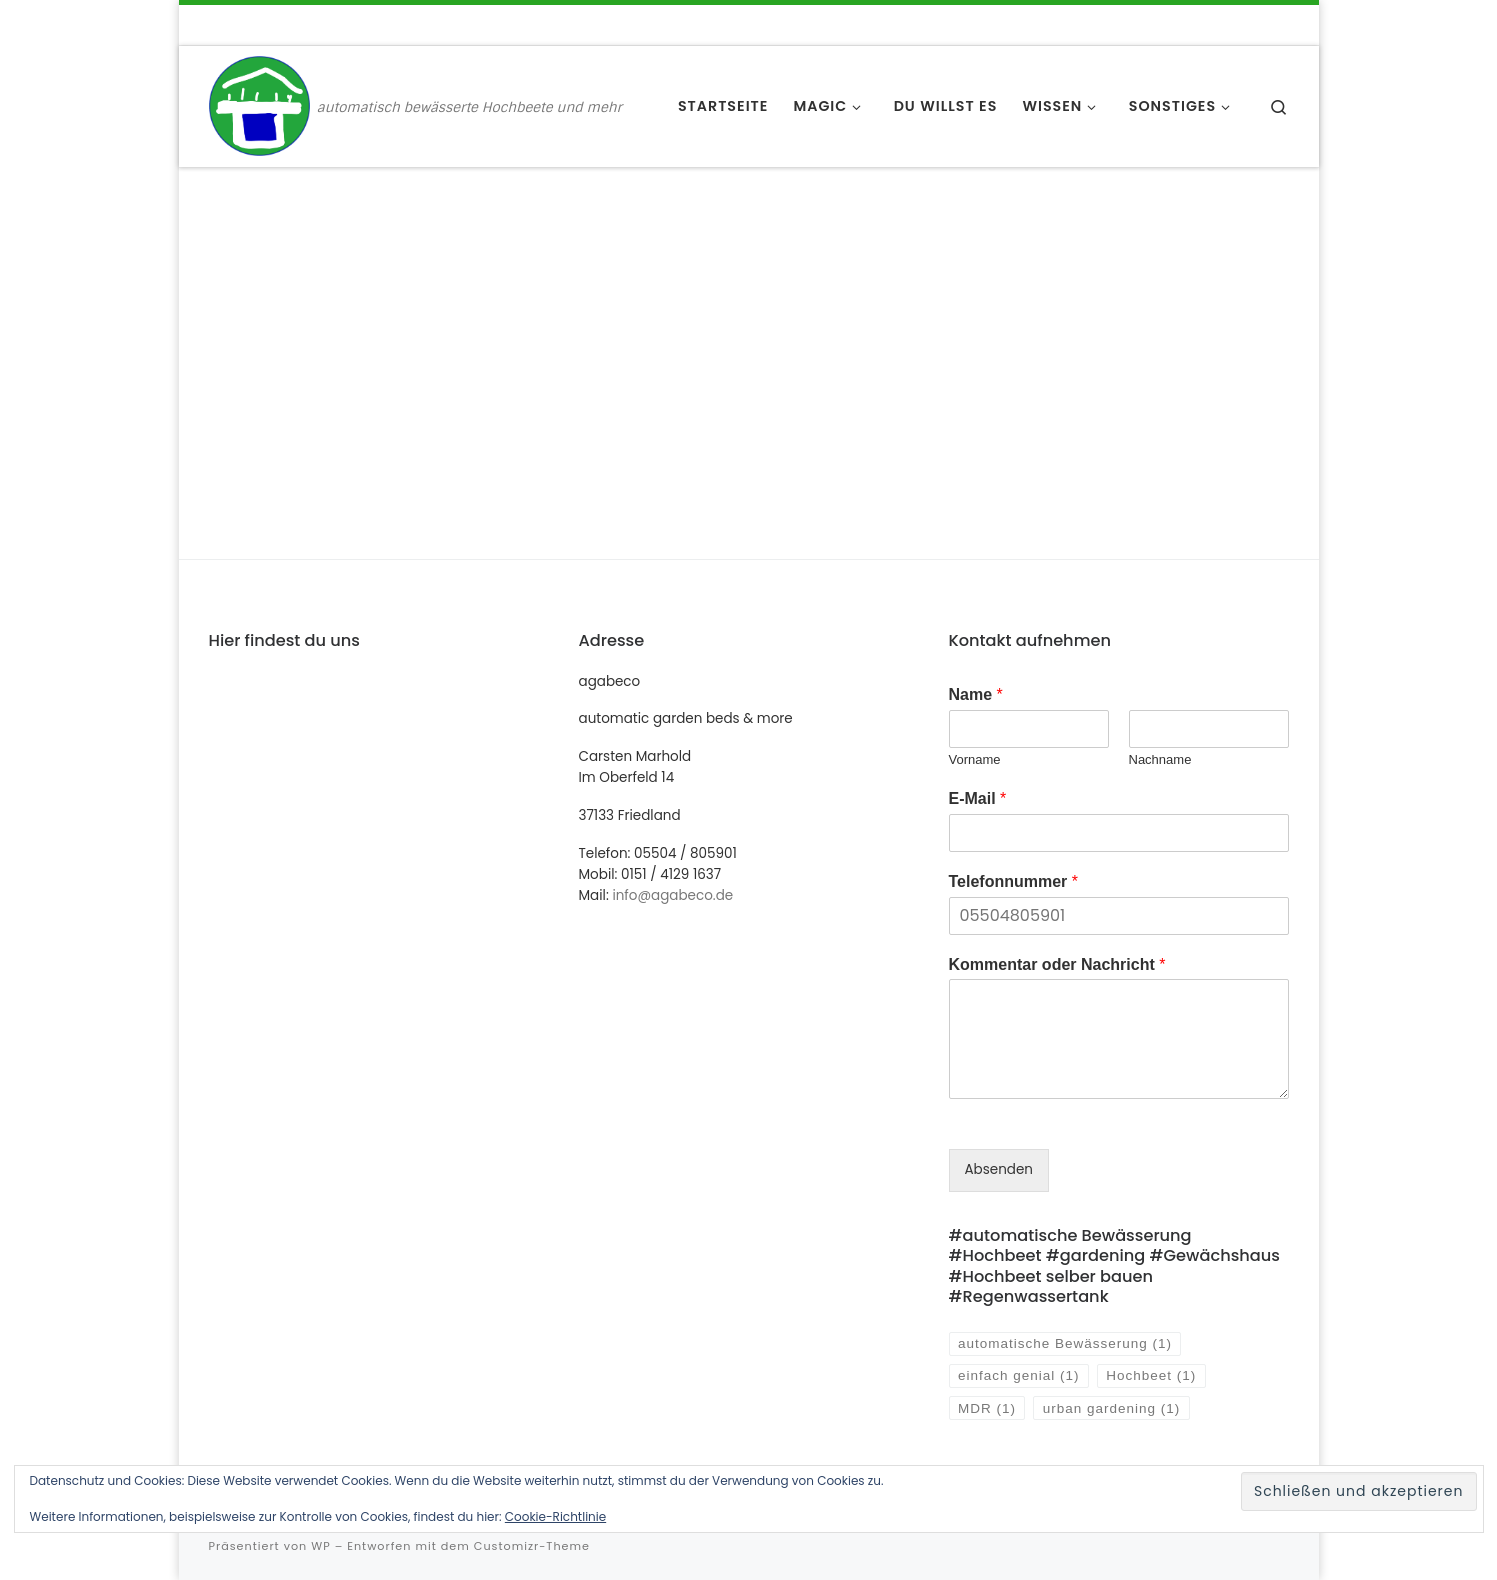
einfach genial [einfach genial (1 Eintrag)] (1019, 1375)
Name (976, 694)
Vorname (975, 759)
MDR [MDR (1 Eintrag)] (987, 1408)
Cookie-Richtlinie (555, 1516)
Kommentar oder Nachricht (1057, 964)
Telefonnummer (1014, 881)
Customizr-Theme (532, 1546)
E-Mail (978, 798)
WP (320, 1546)
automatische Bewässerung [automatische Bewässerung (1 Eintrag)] (1065, 1343)
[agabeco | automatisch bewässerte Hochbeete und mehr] (259, 104)
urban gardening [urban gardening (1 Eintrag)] (1112, 1408)
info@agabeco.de (672, 895)
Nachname (1160, 759)
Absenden (999, 1169)
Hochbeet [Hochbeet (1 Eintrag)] (1151, 1375)
